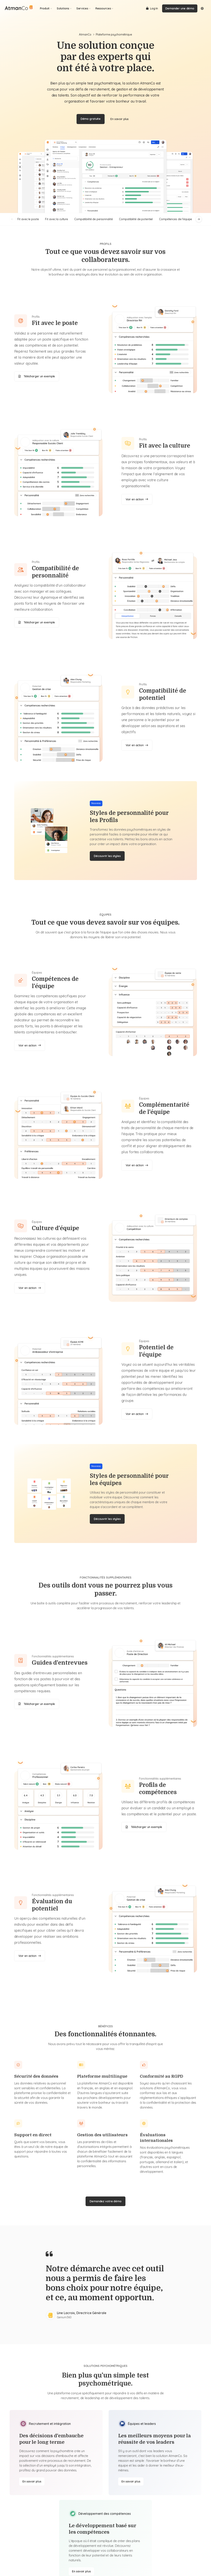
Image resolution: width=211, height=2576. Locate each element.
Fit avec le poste (28, 219)
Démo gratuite (91, 119)
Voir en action (137, 519)
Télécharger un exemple (36, 396)
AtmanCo (86, 34)
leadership (92, 2398)
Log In (152, 8)
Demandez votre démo (105, 2221)
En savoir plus (119, 119)
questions (21, 1705)
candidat (159, 1828)
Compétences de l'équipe (175, 219)
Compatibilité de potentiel (136, 219)
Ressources (104, 8)
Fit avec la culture (56, 219)
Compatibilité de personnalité (93, 219)
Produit (46, 8)
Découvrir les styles (107, 876)
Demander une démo (179, 8)
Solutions (64, 8)
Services (83, 8)
